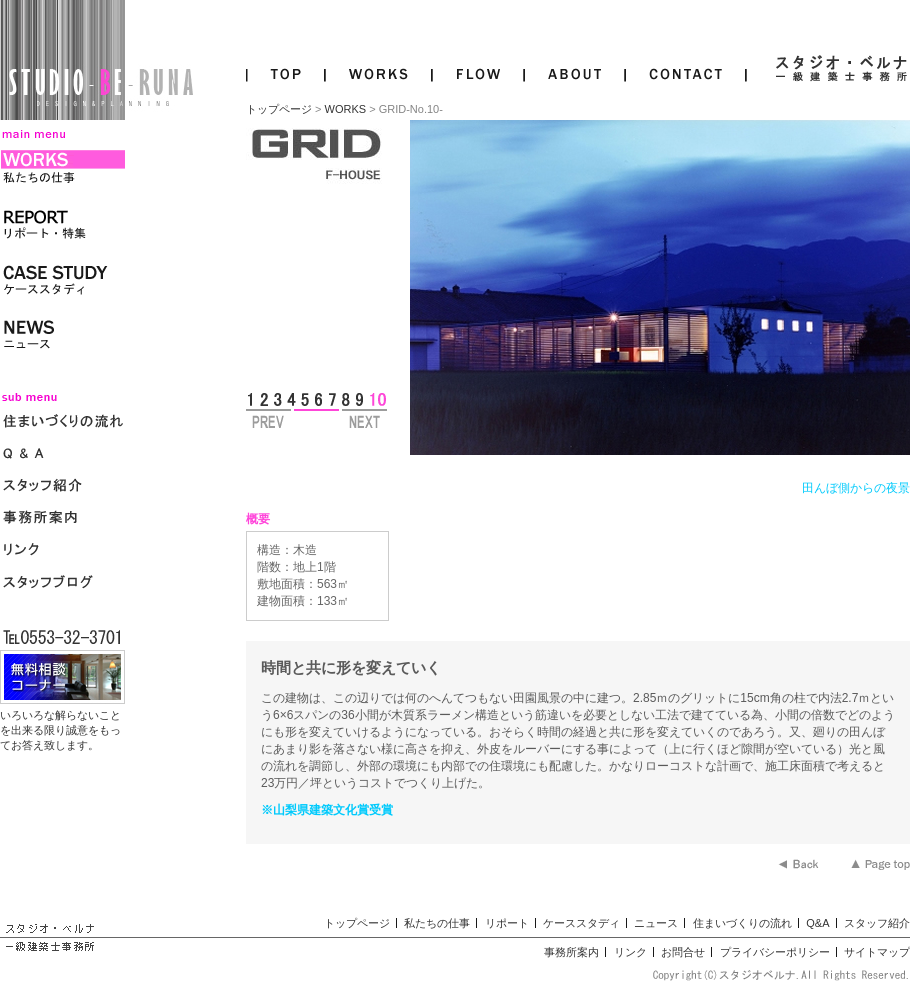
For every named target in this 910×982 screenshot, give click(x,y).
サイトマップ (877, 952)
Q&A (817, 923)
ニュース (656, 923)
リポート (507, 923)
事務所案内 (571, 952)
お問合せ (683, 952)
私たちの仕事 (437, 923)
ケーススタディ (581, 923)
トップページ (279, 109)
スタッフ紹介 (877, 923)
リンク (630, 952)
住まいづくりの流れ (742, 923)
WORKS (346, 109)
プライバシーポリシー (775, 952)
